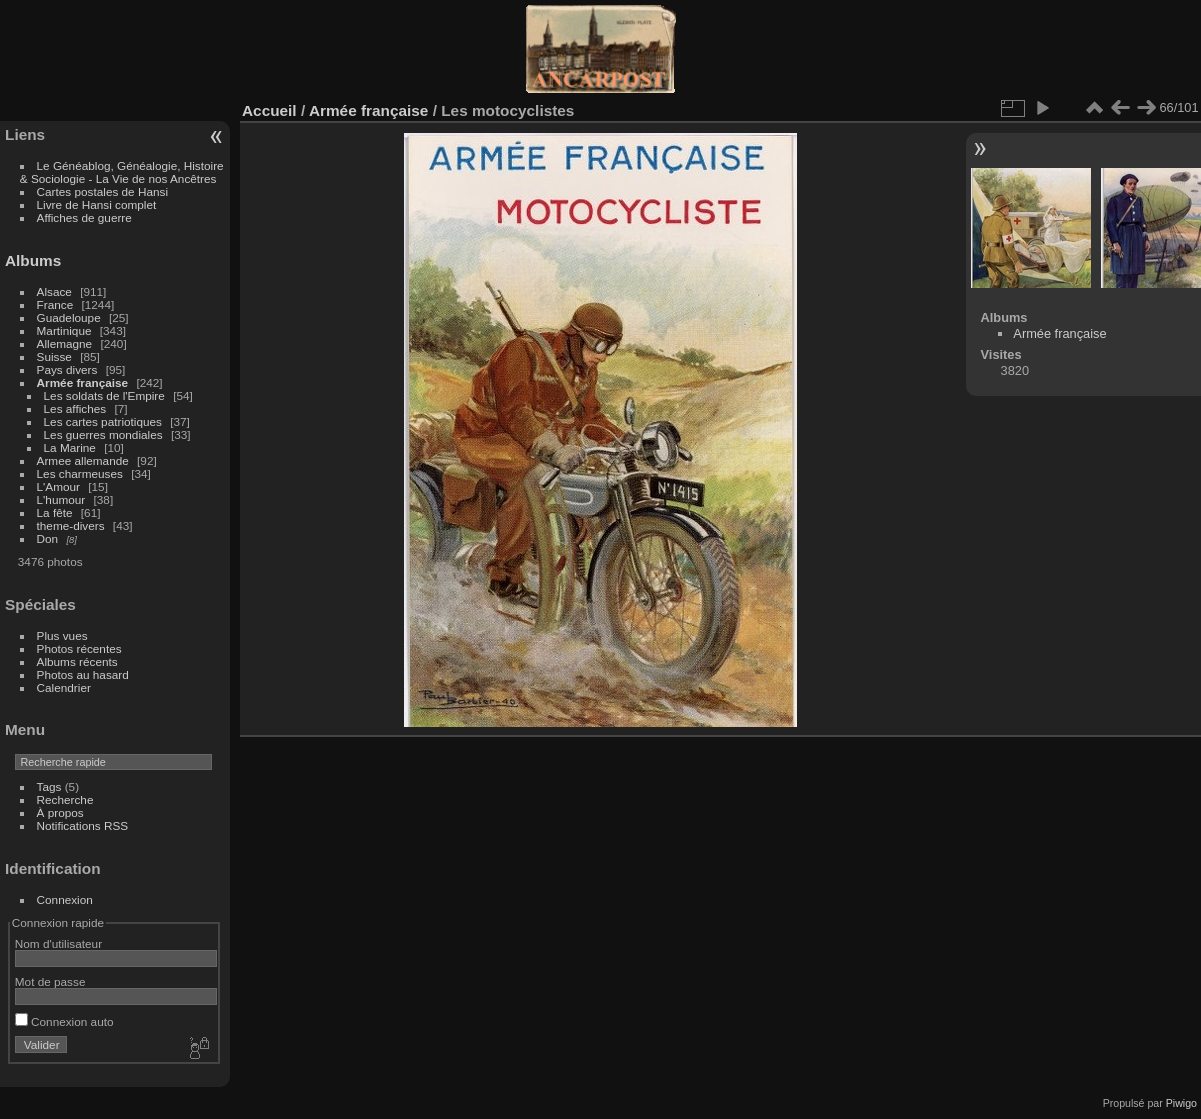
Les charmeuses (80, 473)
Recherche (65, 799)
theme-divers (71, 525)
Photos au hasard (83, 674)
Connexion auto (64, 1021)
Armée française (83, 382)
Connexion (65, 899)
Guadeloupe (69, 317)
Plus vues (62, 635)
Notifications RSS (83, 825)
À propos (60, 812)
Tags (49, 786)
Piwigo (1181, 1103)
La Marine (70, 447)
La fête (55, 512)
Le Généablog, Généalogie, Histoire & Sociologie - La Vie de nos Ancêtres (122, 172)
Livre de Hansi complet (97, 204)
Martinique (64, 330)
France (55, 304)
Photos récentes (79, 648)
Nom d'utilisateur (58, 943)
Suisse (54, 356)
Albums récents (77, 661)
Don (48, 538)
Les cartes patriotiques (103, 421)
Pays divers (67, 369)
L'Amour (58, 486)
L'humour (61, 499)
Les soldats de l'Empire (104, 395)
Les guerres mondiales (103, 434)
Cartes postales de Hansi (102, 191)
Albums (33, 260)
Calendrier (64, 687)
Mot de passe (50, 981)
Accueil (269, 110)
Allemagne (65, 343)
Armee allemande (83, 460)
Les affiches (75, 408)
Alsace (54, 291)
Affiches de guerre (84, 217)
